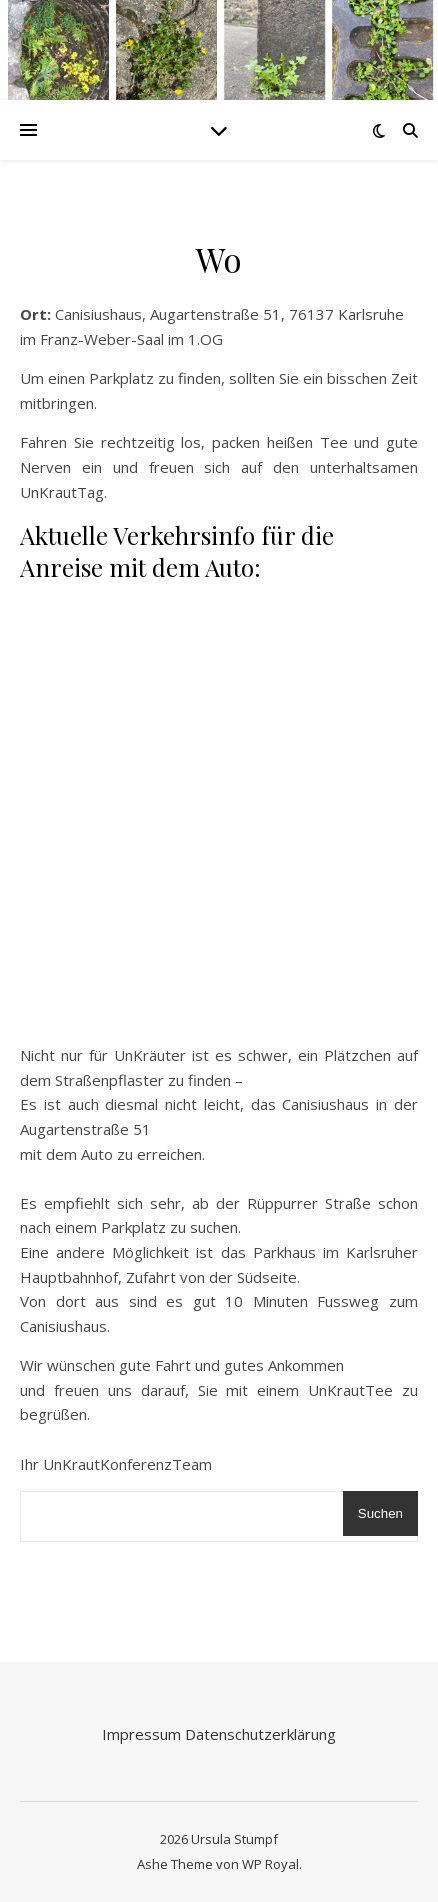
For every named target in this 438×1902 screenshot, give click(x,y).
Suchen (380, 1513)
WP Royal (270, 1864)
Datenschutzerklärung (260, 1734)
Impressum (143, 1734)
